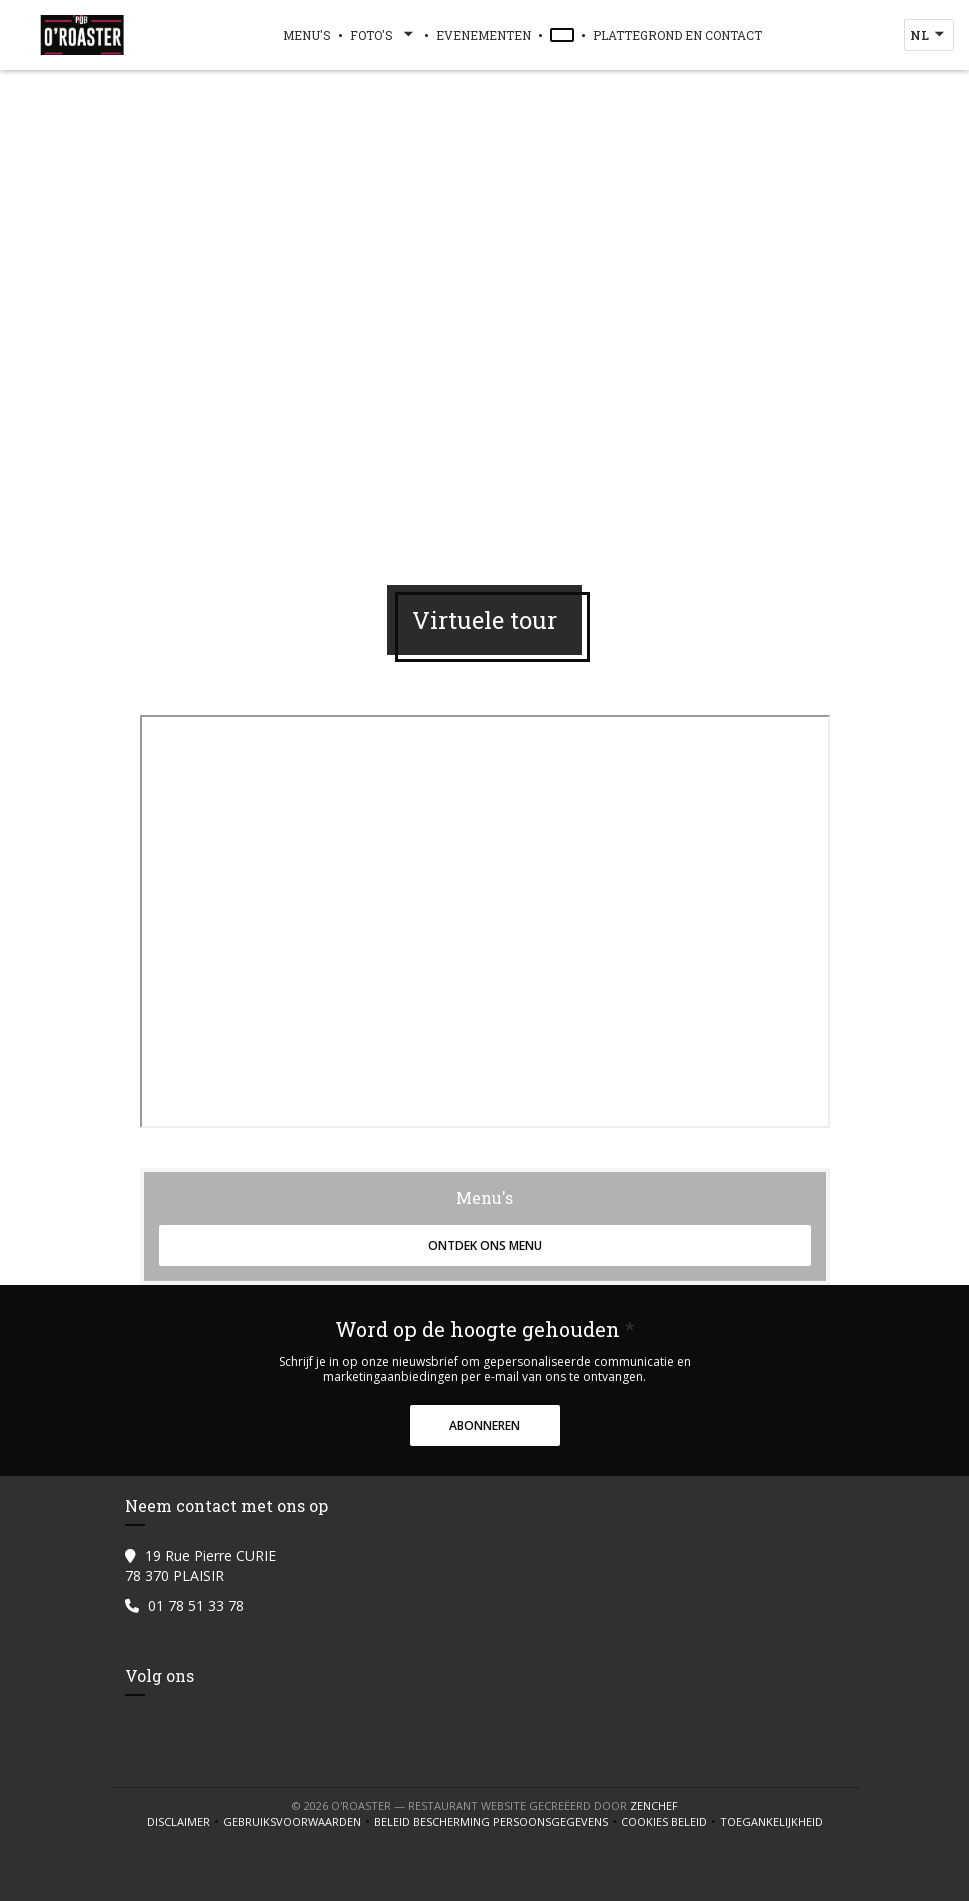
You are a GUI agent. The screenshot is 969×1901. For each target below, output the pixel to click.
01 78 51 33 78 (196, 1605)
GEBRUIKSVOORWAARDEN (298, 1822)
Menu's (307, 35)
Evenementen (483, 35)
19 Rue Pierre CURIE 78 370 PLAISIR (200, 1565)
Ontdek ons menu (485, 1245)
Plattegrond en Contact (677, 35)
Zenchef (654, 1805)
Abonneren (484, 1425)
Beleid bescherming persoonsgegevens (497, 1822)
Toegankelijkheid (771, 1822)
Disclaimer (185, 1822)
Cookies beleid (670, 1822)
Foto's (383, 35)
